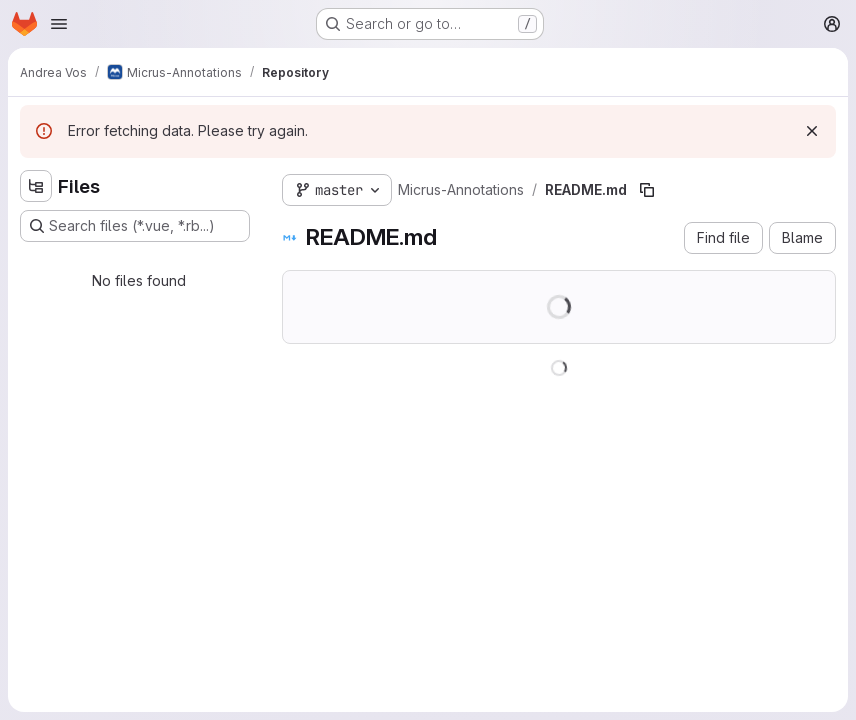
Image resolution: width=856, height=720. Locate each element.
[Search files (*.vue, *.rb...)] (135, 226)
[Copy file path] (647, 190)
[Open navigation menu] (59, 24)
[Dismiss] (812, 131)
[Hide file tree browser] (36, 186)
